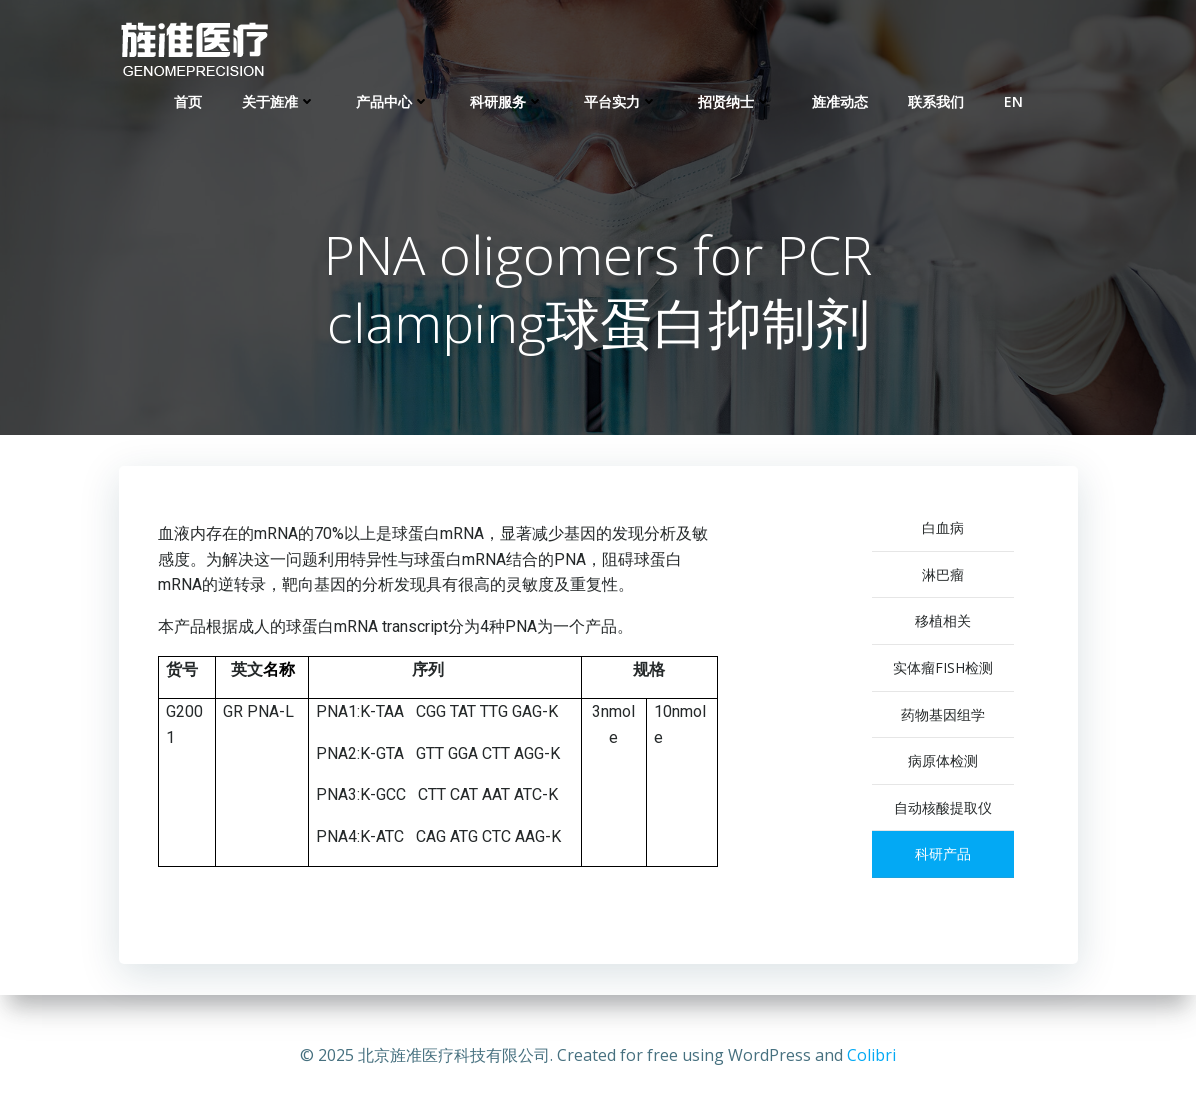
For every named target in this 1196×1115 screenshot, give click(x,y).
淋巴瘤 (943, 576)
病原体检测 (943, 762)
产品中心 (393, 100)
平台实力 (621, 100)
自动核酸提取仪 (943, 809)
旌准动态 (840, 100)
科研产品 (943, 855)
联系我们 (936, 100)
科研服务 (507, 100)
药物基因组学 (943, 715)
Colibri (871, 1055)
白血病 (943, 529)
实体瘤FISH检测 (943, 669)
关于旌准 (279, 100)
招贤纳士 (735, 100)
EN (1013, 100)
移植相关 (943, 622)
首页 (188, 100)
